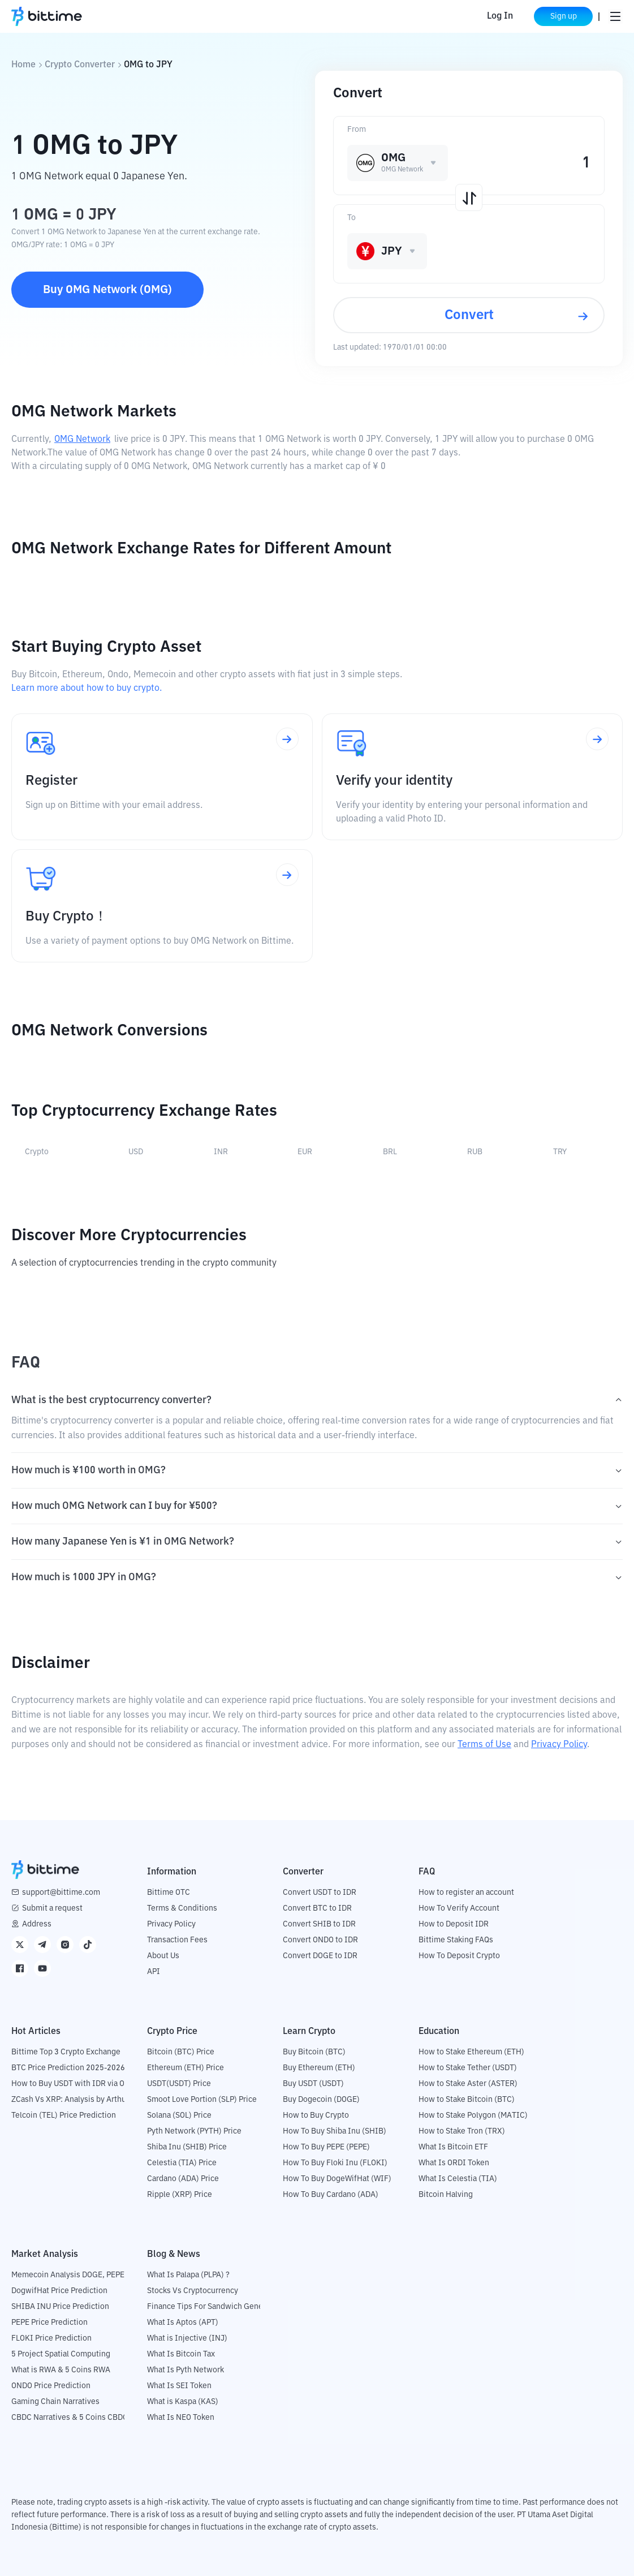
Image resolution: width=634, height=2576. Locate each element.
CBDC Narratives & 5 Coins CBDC (69, 2418)
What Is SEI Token (179, 2386)
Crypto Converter (80, 65)
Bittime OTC (168, 1892)
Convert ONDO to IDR (320, 1940)
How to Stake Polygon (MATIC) (473, 2115)
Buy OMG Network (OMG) (107, 289)
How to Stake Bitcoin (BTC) (467, 2100)
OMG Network (82, 439)
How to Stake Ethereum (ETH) (471, 2052)
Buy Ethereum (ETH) (319, 2068)
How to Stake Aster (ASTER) (468, 2084)
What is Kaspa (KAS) (182, 2402)
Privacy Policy (559, 1744)
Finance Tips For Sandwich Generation (215, 2307)
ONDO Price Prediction (50, 2386)
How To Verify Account (459, 1908)
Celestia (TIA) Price (182, 2163)
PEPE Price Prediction (49, 2322)
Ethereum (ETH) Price (185, 2068)
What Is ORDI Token (454, 2163)
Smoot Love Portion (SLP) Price (202, 2100)
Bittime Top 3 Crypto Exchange (65, 2052)
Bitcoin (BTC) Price (180, 2052)
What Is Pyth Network (185, 2370)
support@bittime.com (61, 1892)
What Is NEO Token (180, 2418)
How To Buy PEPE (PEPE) (326, 2147)
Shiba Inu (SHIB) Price (187, 2147)
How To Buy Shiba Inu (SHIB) (334, 2131)
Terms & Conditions (182, 1908)
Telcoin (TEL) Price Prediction (63, 2115)
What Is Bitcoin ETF (453, 2147)
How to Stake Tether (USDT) (468, 2068)
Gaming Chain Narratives (55, 2402)
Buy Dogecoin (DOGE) (321, 2100)
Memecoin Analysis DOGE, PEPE (67, 2275)
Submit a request (52, 1908)
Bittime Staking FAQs (456, 1940)
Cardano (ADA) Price (183, 2179)
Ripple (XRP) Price (179, 2195)
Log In (500, 16)
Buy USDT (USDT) (313, 2084)
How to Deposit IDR (454, 1924)
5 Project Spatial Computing (60, 2354)
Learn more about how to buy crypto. (86, 688)
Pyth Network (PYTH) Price (194, 2131)
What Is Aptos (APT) (182, 2322)
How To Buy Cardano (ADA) (330, 2195)
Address (36, 1924)
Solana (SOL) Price (179, 2115)
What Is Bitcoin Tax (181, 2354)
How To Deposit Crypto (459, 1956)
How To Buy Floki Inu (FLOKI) (335, 2163)
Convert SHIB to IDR (319, 1924)
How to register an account (466, 1892)
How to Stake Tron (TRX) (462, 2131)
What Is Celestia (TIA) (458, 2179)
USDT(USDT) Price (179, 2084)
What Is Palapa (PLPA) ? (188, 2275)
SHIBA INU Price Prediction (60, 2307)
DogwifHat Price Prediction (59, 2291)
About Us (163, 1956)
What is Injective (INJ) (187, 2338)
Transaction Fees (177, 1940)
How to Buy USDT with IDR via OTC (72, 2084)
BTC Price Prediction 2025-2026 (68, 2068)
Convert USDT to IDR (319, 1892)
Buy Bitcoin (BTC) (314, 2052)
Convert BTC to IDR (317, 1908)
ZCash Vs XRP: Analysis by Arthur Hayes (82, 2100)
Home (23, 65)
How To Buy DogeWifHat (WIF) (337, 2179)
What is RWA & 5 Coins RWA (60, 2370)
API (153, 1972)
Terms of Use (484, 1744)
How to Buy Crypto (316, 2115)
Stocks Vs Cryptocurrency (192, 2291)
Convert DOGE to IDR (320, 1956)
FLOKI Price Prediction (51, 2338)
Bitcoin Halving (446, 2195)
